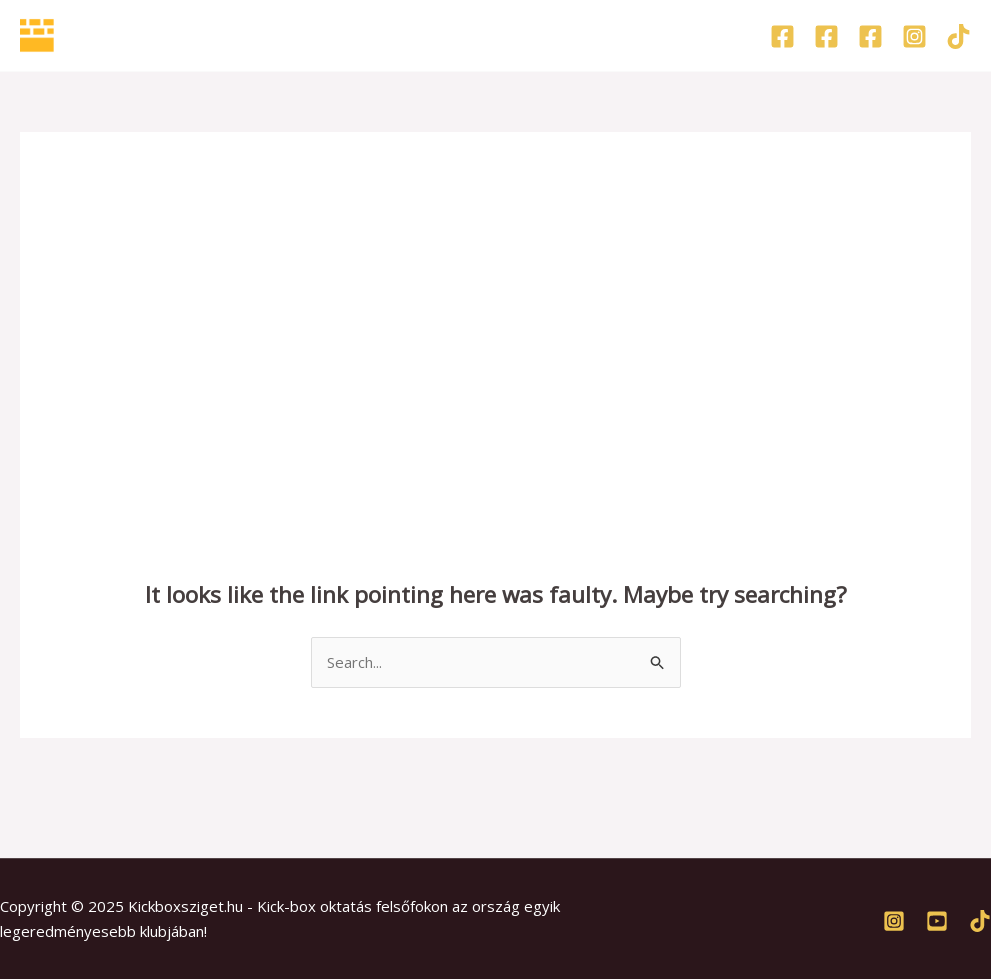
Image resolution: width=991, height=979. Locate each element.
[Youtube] (937, 921)
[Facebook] (782, 36)
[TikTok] (958, 36)
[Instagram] (914, 36)
